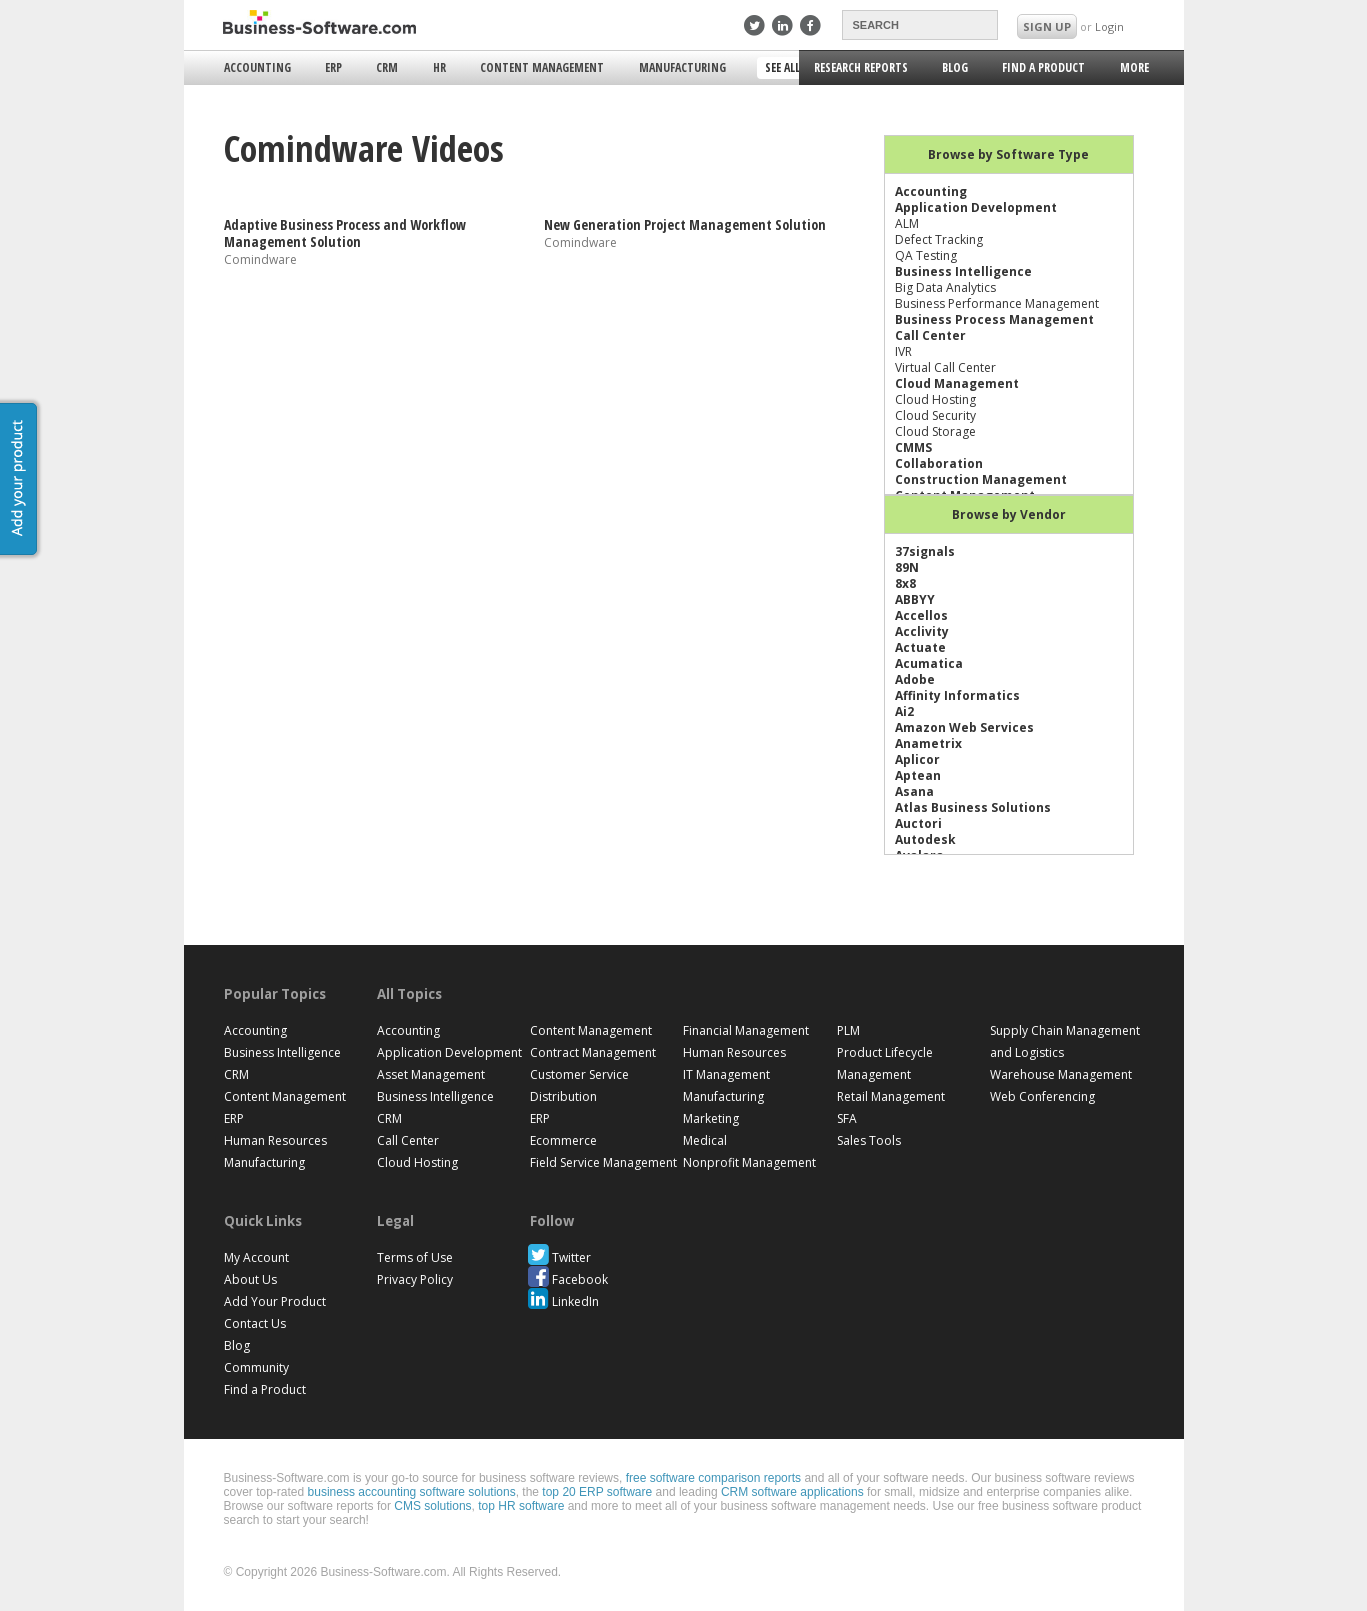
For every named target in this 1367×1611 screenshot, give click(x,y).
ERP (333, 67)
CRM (387, 67)
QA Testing (926, 255)
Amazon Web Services (964, 727)
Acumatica (929, 663)
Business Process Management (994, 319)
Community (256, 1367)
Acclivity (922, 631)
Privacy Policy (415, 1279)
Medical (705, 1140)
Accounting (257, 67)
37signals (925, 551)
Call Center (930, 335)
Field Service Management (603, 1162)
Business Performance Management (997, 303)
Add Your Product (275, 1301)
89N (907, 567)
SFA (847, 1118)
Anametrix (928, 743)
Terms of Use (415, 1257)
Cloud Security (935, 415)
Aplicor (917, 759)
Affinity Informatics (957, 695)
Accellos (921, 615)
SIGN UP (1047, 26)
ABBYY (915, 599)
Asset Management (431, 1074)
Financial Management (746, 1030)
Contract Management (593, 1052)
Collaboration (939, 463)
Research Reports (861, 67)
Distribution (563, 1096)
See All (784, 69)
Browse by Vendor (1009, 514)
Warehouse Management (1061, 1074)
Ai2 (904, 711)
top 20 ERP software (597, 1492)
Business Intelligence (963, 271)
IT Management (726, 1074)
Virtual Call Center (945, 367)
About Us (250, 1279)
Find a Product (1043, 67)
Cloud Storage (935, 431)
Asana (914, 791)
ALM (907, 223)
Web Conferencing (1042, 1096)
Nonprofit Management (749, 1162)
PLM (848, 1030)
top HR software (521, 1506)
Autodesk (925, 839)
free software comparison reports (713, 1478)
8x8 (905, 583)
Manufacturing (682, 67)
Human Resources (275, 1140)
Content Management (542, 67)
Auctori (918, 823)
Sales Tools (869, 1140)
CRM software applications (792, 1492)
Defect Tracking (939, 239)
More (1133, 70)
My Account (256, 1257)
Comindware (260, 258)
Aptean (918, 775)
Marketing (711, 1118)
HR (439, 67)
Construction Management (981, 479)
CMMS (913, 447)
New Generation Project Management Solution (685, 224)
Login (1109, 26)
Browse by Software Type (1008, 154)
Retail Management (891, 1096)
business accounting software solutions (412, 1492)
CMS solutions (432, 1506)
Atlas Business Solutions (973, 807)
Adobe (915, 679)
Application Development (976, 207)
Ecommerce (563, 1140)
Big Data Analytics (945, 287)
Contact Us (255, 1323)
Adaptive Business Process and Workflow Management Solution (345, 233)
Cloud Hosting (935, 399)
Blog (955, 67)
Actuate (920, 647)
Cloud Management (957, 383)
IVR (903, 351)
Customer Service (579, 1074)
